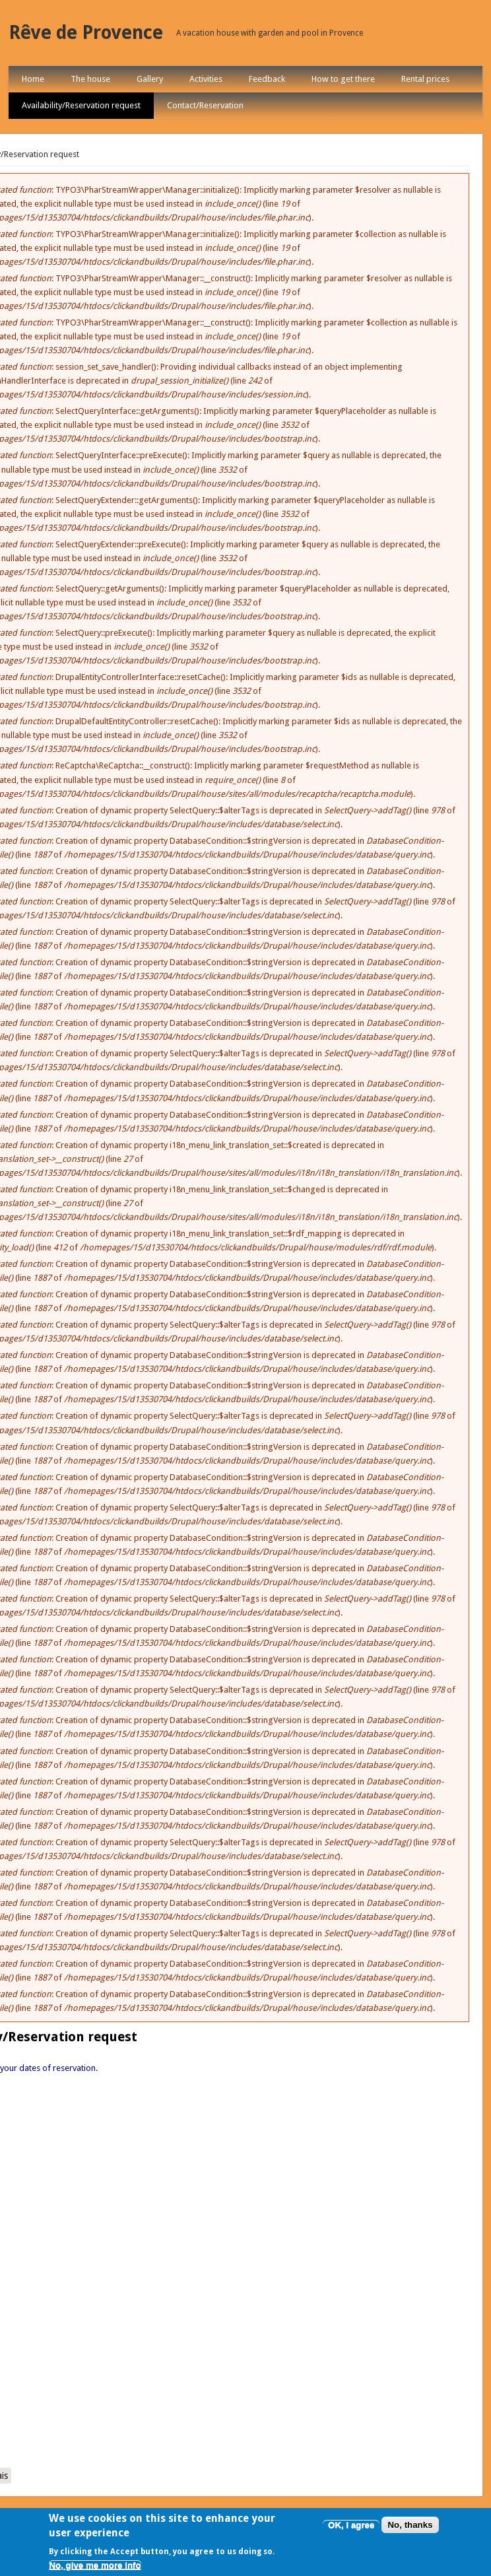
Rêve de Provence (86, 33)
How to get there (343, 79)
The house (90, 79)
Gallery (150, 79)
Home (33, 79)
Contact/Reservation (205, 105)
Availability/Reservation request (81, 105)
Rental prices (425, 79)
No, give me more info (95, 2565)
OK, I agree (351, 2525)
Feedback (267, 79)
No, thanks (409, 2525)
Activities (205, 79)
